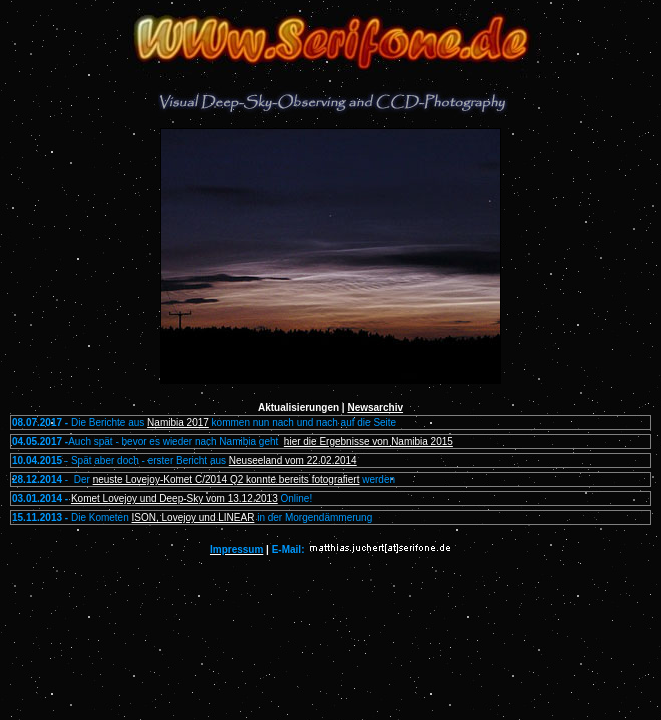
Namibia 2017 (178, 422)
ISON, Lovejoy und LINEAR (193, 517)
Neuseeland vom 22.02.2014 (293, 460)
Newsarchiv (375, 407)
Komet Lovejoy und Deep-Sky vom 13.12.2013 (174, 498)
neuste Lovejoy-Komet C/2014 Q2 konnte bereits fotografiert (226, 479)
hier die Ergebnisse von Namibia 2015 (368, 441)
